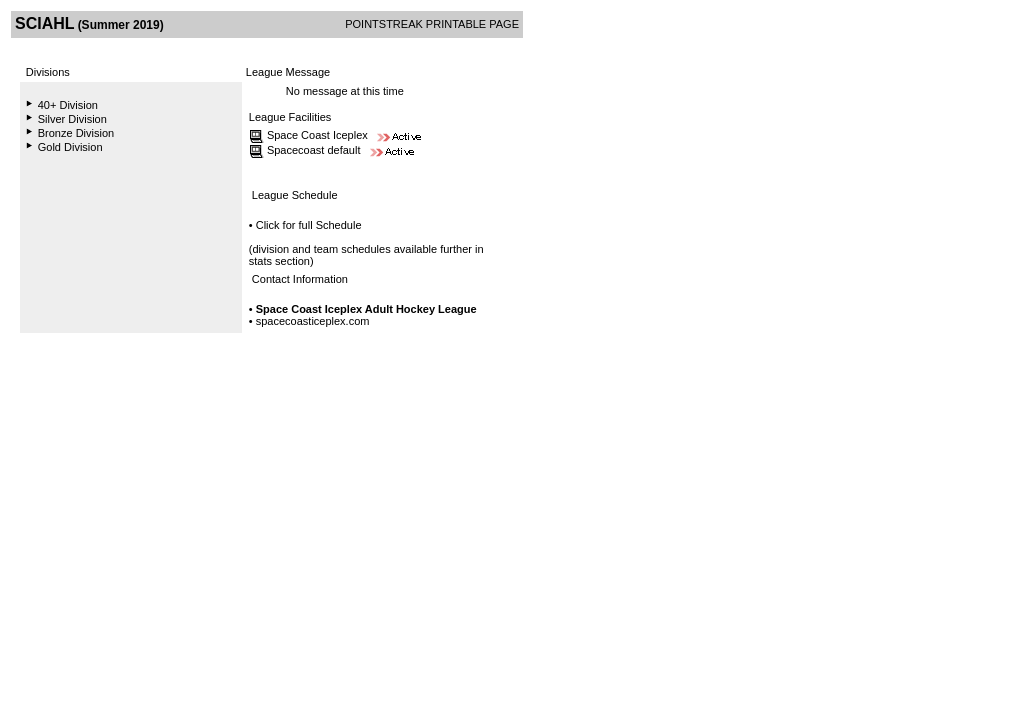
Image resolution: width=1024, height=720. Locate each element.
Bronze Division (76, 133)
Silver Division (72, 119)
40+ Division (68, 105)
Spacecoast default (314, 150)
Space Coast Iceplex (317, 135)
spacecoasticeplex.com (313, 321)
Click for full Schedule (309, 225)
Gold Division (70, 147)
